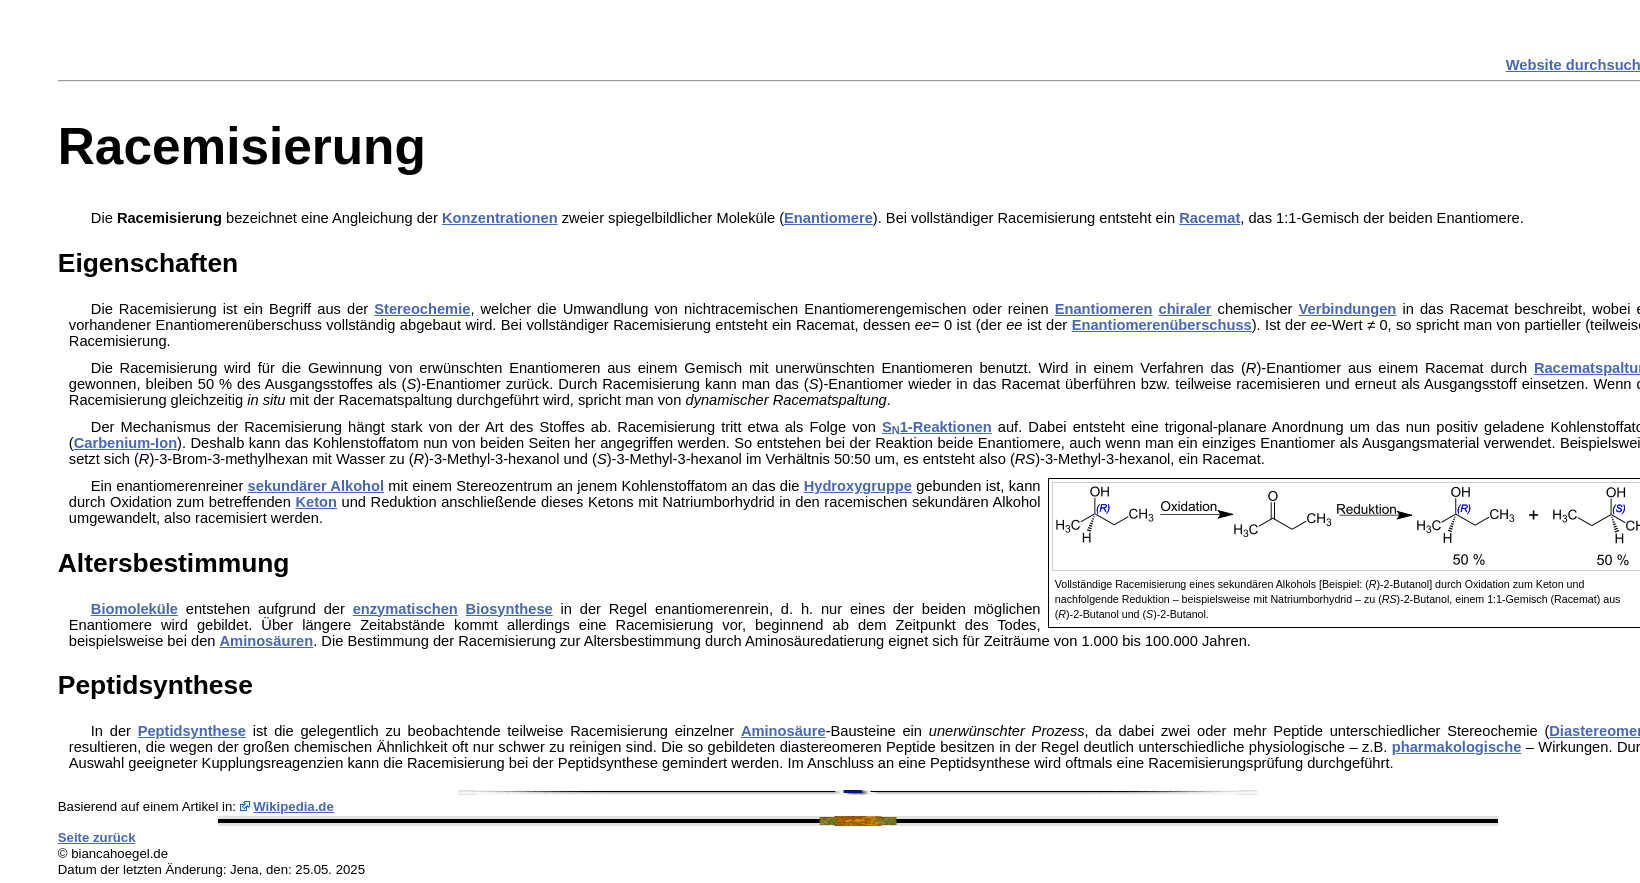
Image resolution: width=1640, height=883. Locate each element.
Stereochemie (422, 309)
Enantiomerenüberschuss (1162, 325)
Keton (316, 502)
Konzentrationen (500, 218)
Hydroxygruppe (858, 486)
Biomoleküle (134, 609)
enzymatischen (405, 609)
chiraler (1185, 309)
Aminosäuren (267, 641)
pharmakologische (1457, 747)
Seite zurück (97, 837)
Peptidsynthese (192, 731)
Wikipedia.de (293, 806)
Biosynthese (509, 609)
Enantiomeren (1104, 309)
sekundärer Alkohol (316, 486)
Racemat (1209, 218)
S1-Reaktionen (937, 427)
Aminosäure (783, 731)
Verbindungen (1348, 309)
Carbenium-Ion (125, 443)
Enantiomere (828, 218)
